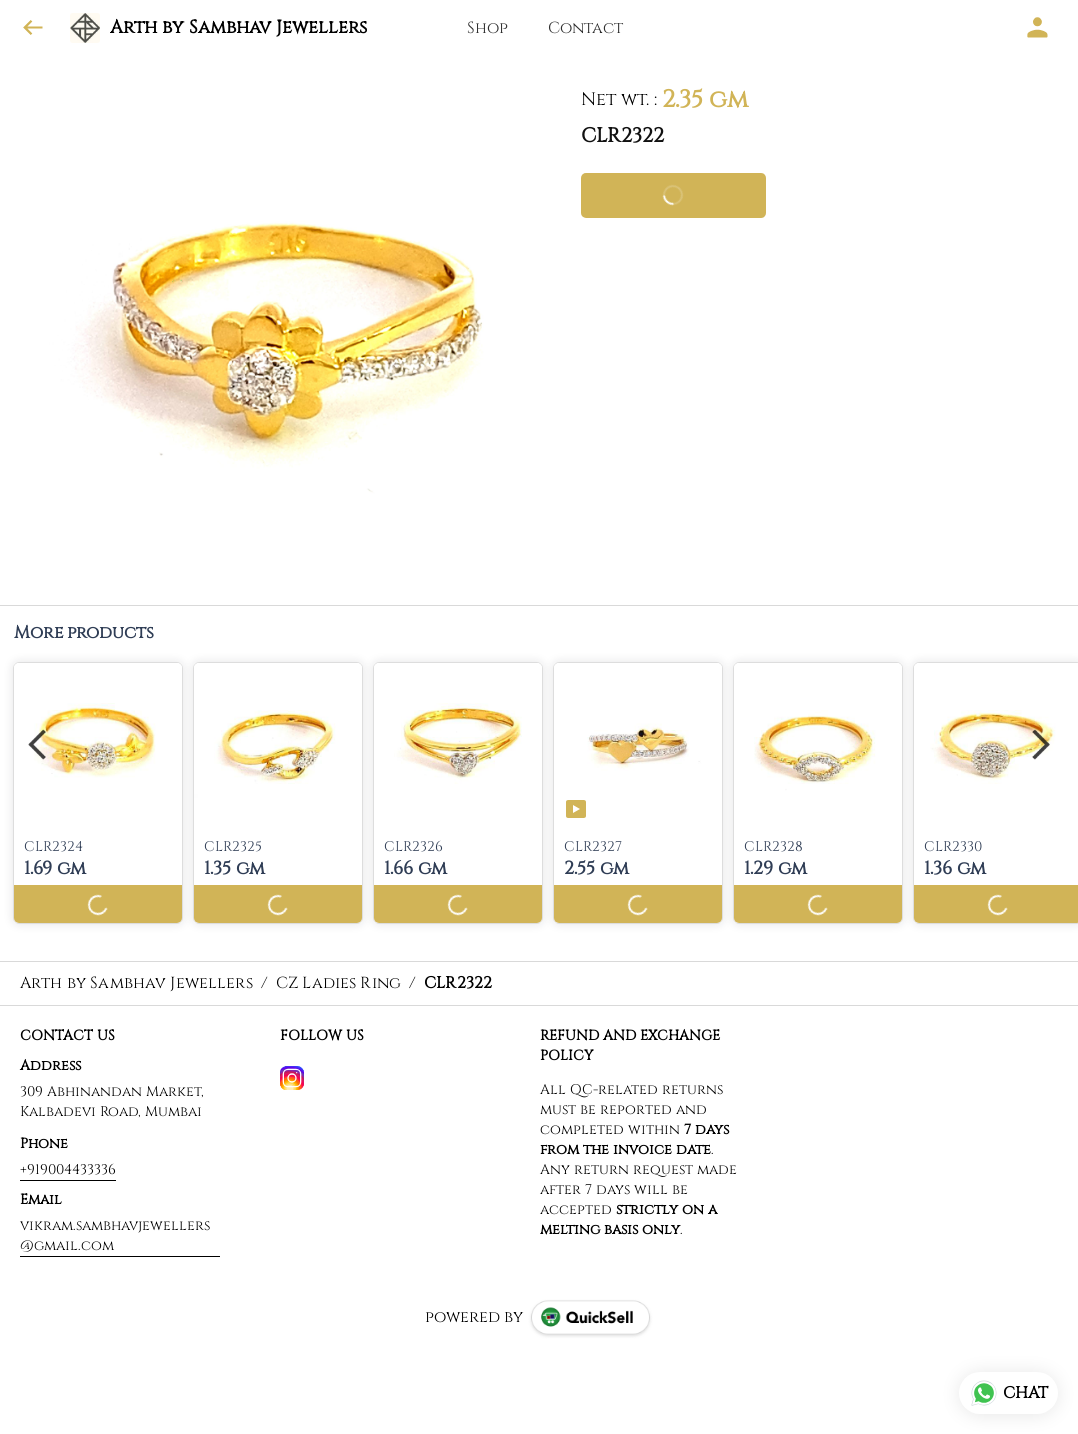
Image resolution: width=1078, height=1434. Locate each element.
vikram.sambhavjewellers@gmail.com (115, 1235)
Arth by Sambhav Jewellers (238, 28)
